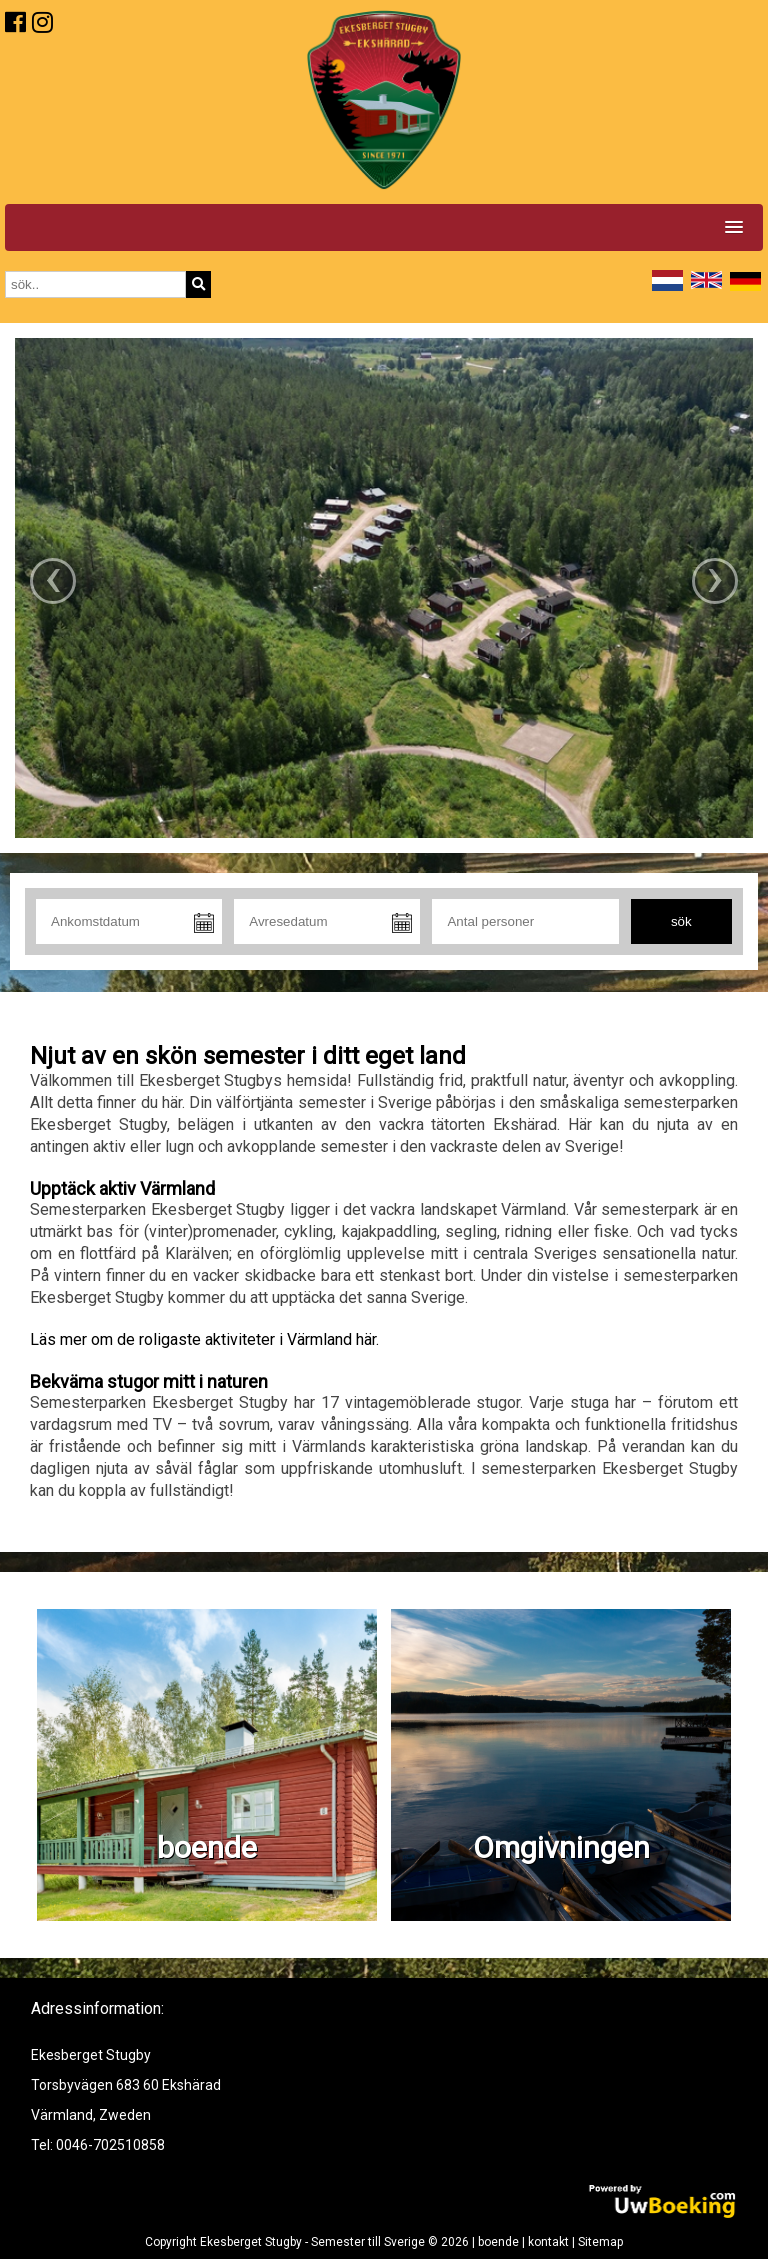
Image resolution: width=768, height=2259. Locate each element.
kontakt (548, 2242)
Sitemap (600, 2242)
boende (498, 2242)
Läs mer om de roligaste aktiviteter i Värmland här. (204, 1339)
